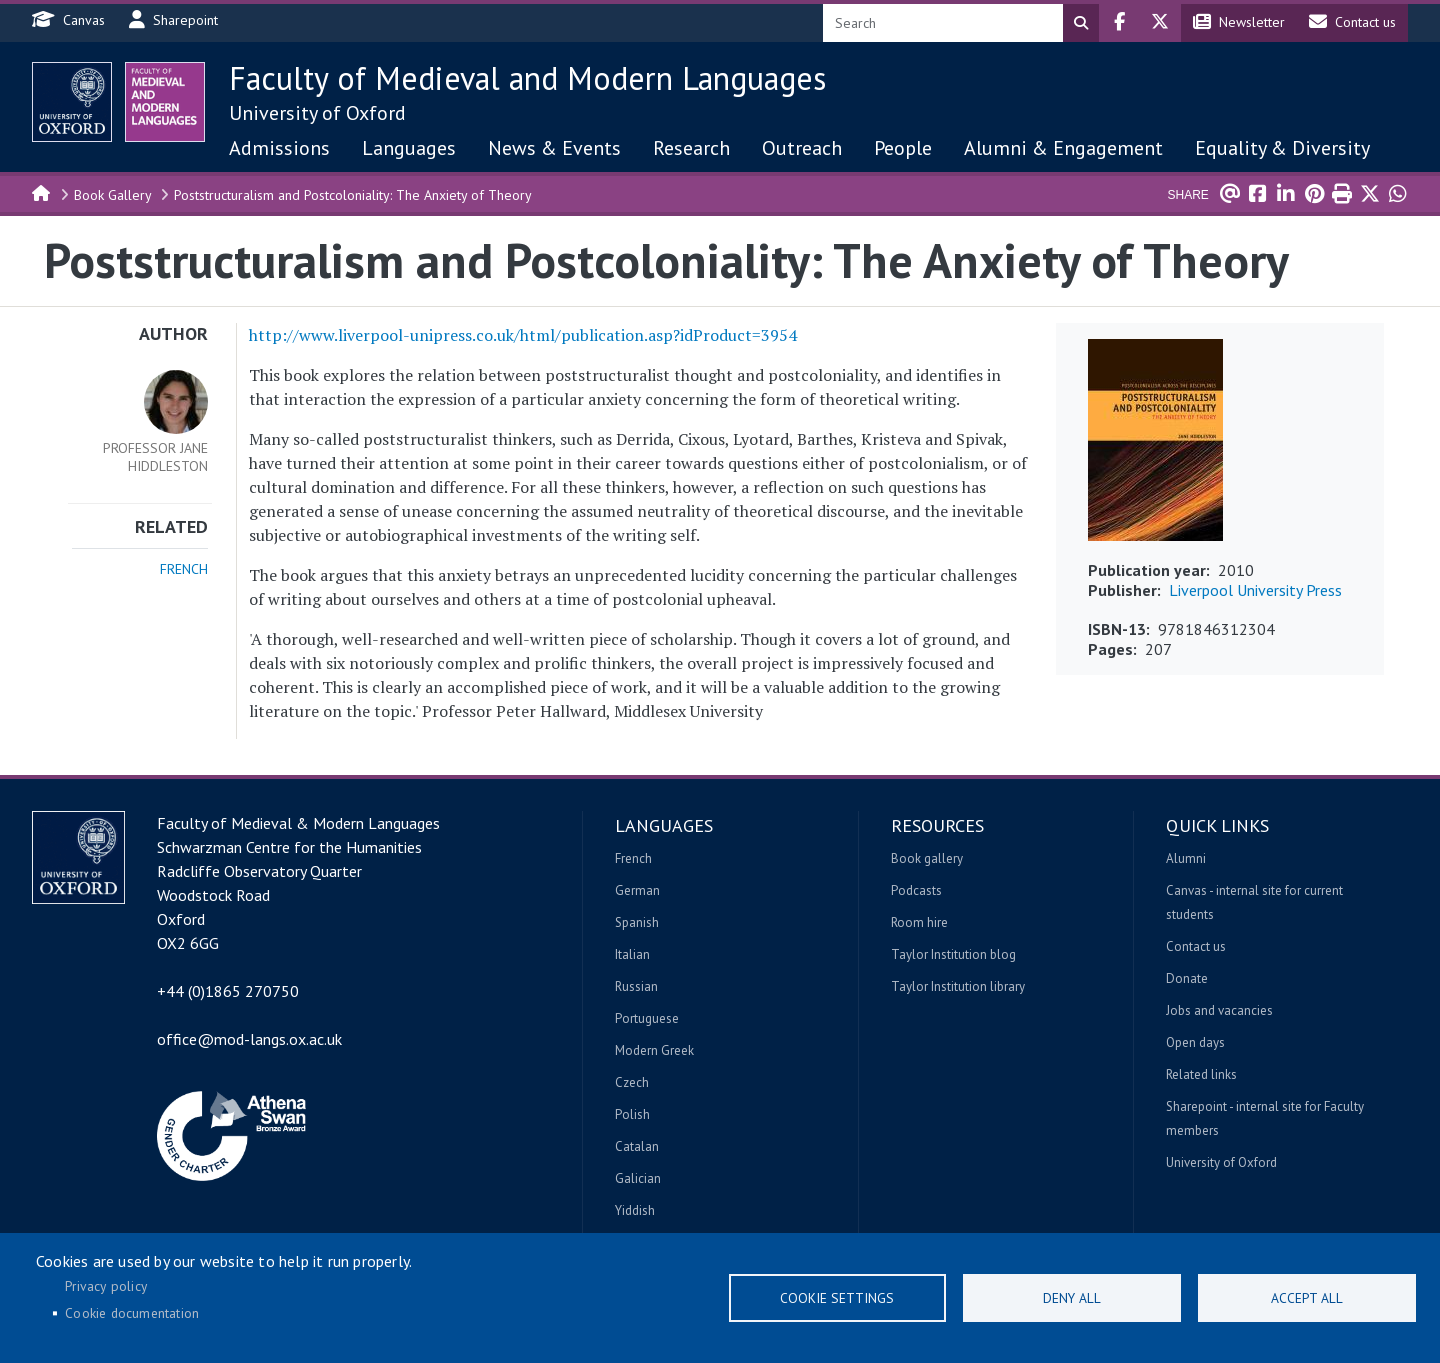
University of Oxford (317, 113)
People (903, 148)
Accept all (1307, 1298)
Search (1081, 23)
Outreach (802, 148)
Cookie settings (837, 1298)
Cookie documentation (132, 1313)
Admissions (279, 148)
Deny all (1072, 1298)
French (184, 569)
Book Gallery (113, 195)
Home (42, 192)
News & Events (554, 148)
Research (691, 148)
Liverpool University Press (1255, 590)
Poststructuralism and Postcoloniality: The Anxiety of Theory (353, 195)
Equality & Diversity (1282, 148)
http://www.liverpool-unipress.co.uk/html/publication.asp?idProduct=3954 (523, 335)
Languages (409, 148)
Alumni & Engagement (1063, 148)
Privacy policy (106, 1286)
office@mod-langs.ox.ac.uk (249, 1039)
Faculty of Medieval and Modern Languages (527, 78)
